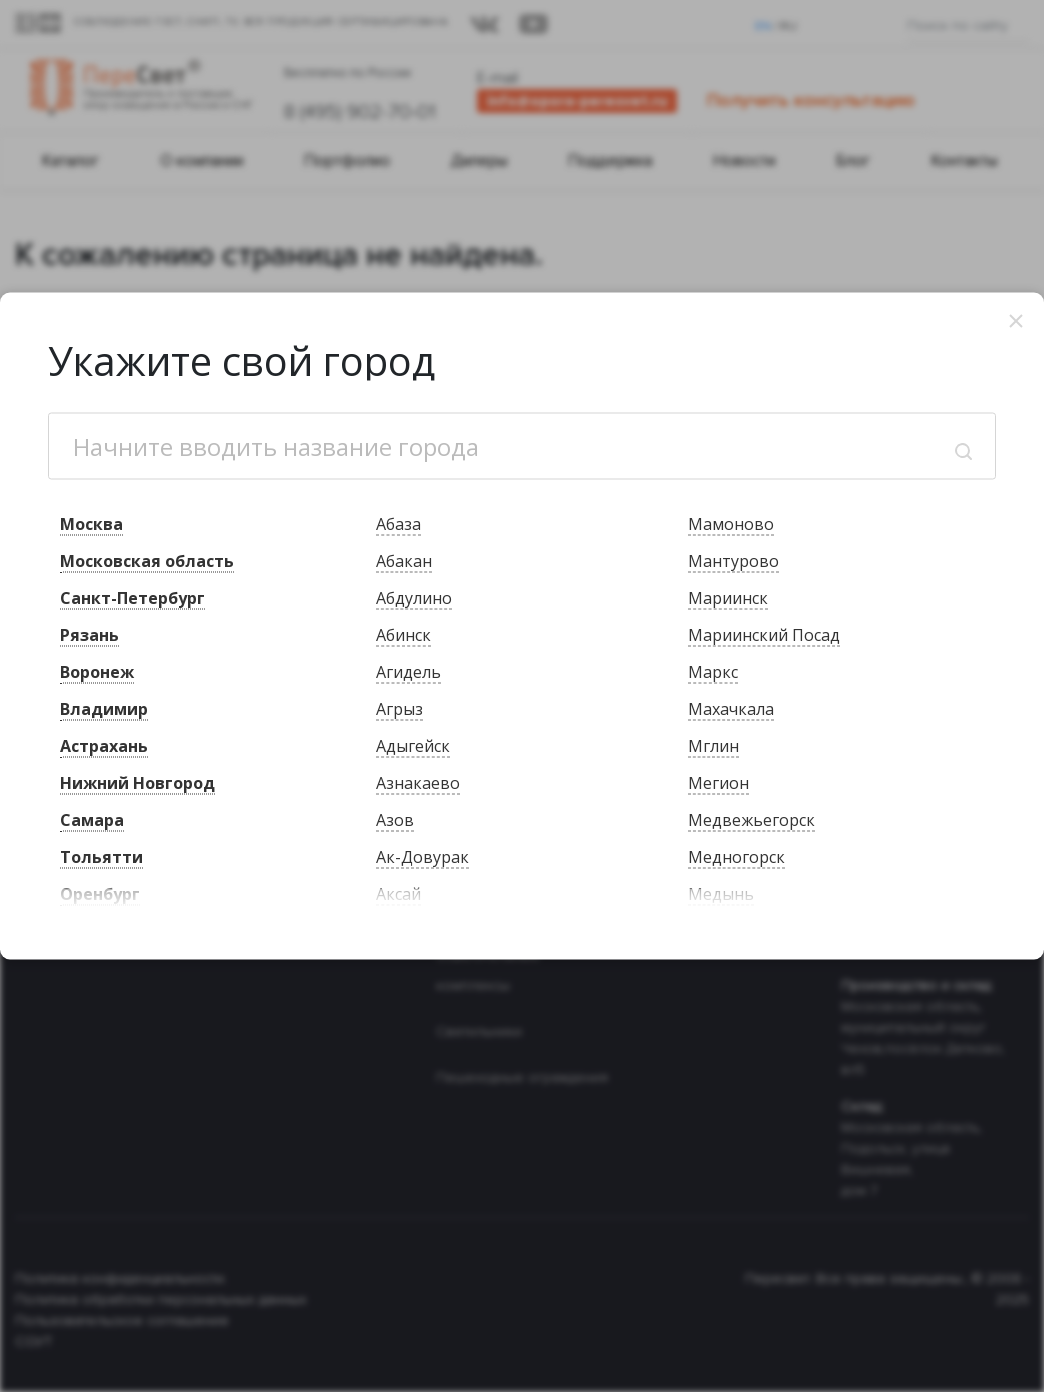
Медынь (721, 894)
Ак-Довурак (422, 857)
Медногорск (736, 857)
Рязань (89, 635)
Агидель (408, 672)
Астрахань (104, 746)
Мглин (713, 746)
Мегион (718, 783)
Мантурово (733, 561)
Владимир (104, 709)
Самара (92, 820)
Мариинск (728, 598)
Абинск (403, 635)
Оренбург (100, 894)
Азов (395, 820)
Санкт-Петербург (132, 598)
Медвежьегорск (751, 820)
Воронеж (97, 672)
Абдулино (414, 598)
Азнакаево (418, 783)
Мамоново (731, 524)
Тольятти (101, 857)
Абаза (398, 524)
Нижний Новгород (137, 783)
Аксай (398, 894)
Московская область (147, 561)
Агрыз (399, 709)
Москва (91, 524)
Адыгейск (413, 746)
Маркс (713, 672)
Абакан (404, 561)
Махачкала (731, 709)
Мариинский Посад (764, 635)
